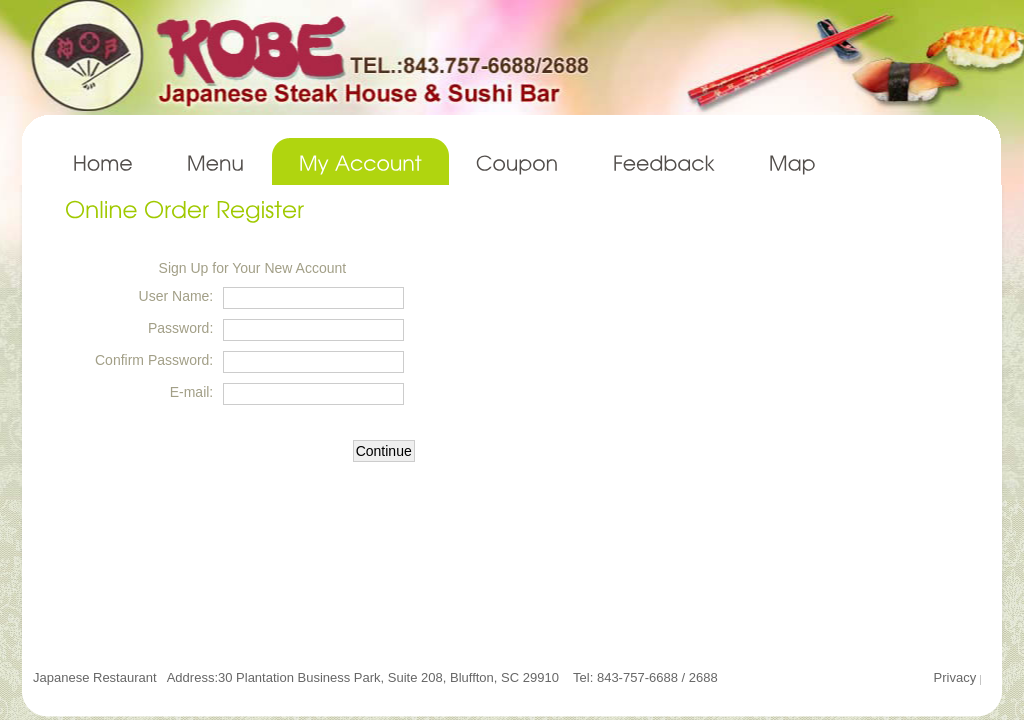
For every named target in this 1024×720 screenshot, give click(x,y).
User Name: (176, 296)
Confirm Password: (154, 360)
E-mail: (192, 392)
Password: (180, 328)
